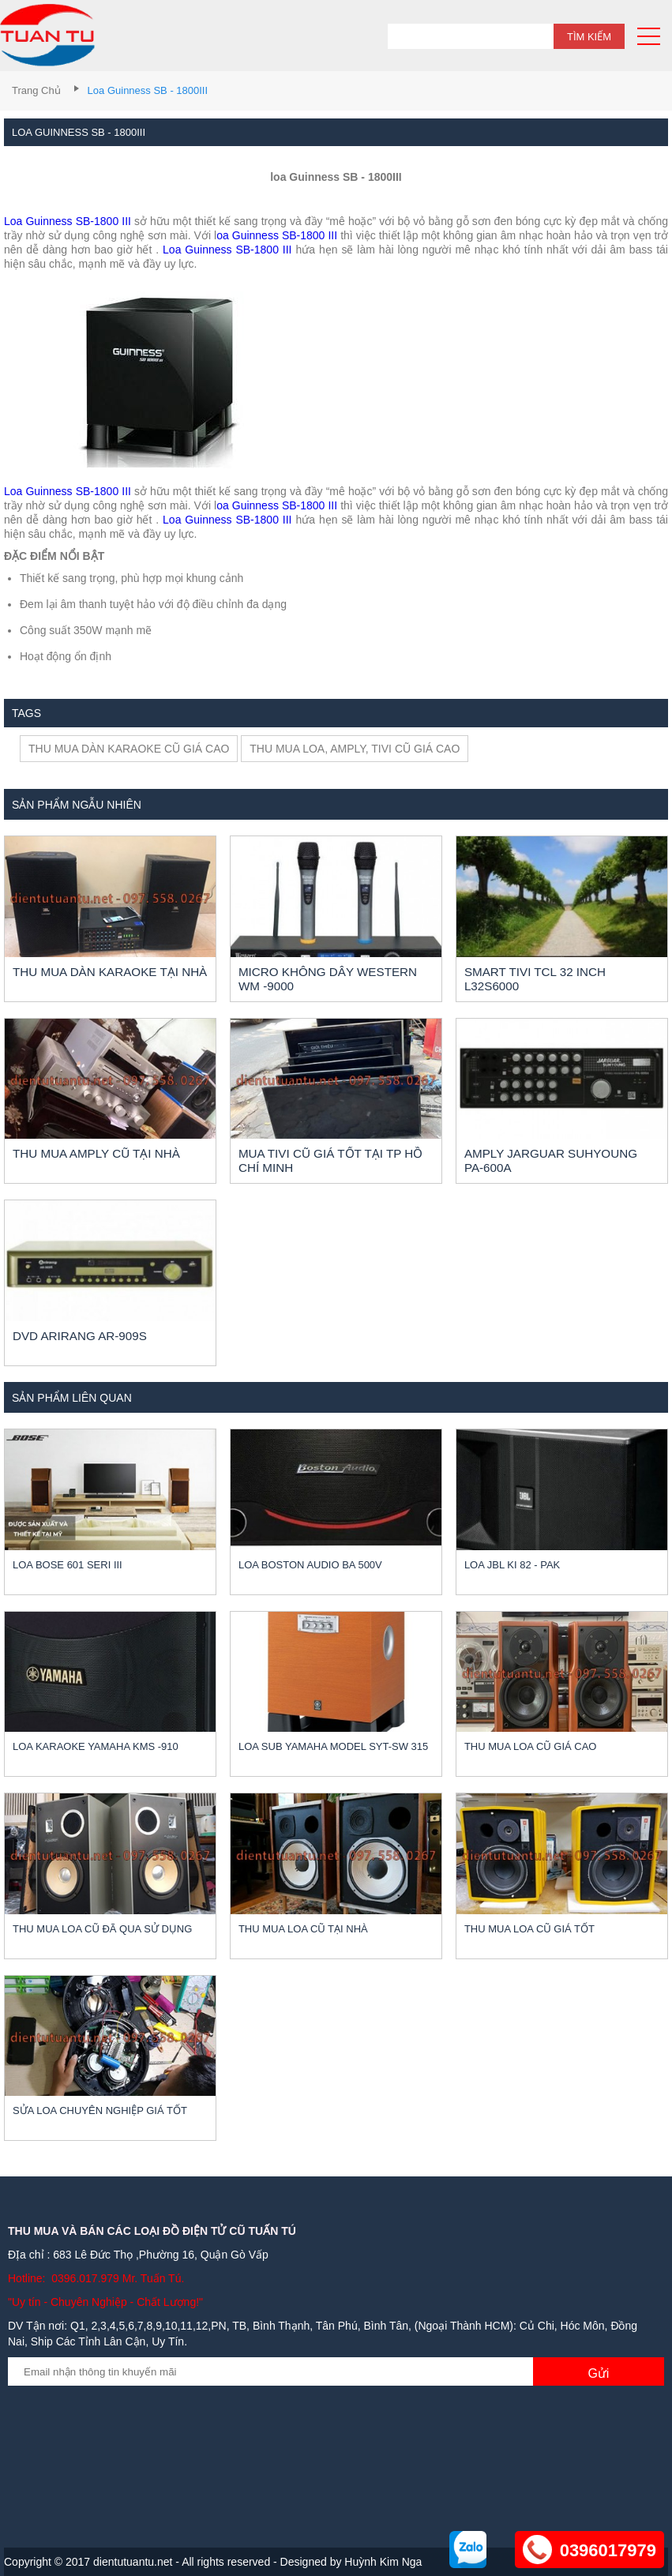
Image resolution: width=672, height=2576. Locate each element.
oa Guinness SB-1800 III (276, 235)
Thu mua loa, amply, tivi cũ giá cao (355, 748)
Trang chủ (36, 90)
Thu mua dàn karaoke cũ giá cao (128, 748)
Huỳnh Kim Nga (383, 2561)
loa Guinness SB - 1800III (148, 90)
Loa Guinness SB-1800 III (67, 221)
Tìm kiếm (589, 37)
